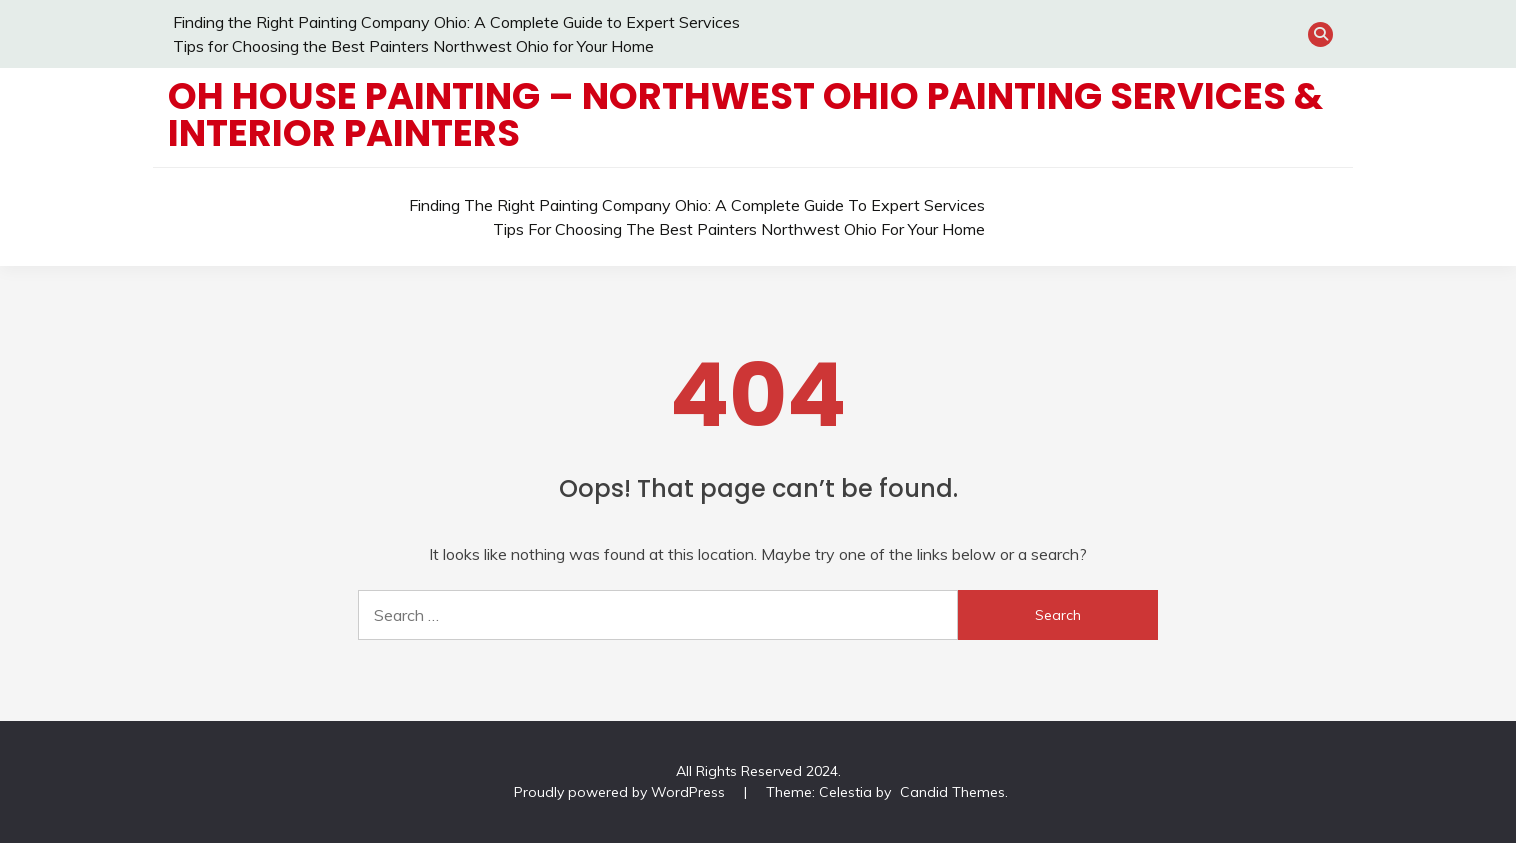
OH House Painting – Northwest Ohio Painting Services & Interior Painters (745, 114)
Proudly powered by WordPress (621, 792)
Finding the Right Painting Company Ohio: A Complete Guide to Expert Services (456, 22)
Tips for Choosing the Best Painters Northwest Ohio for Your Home (413, 46)
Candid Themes (952, 792)
